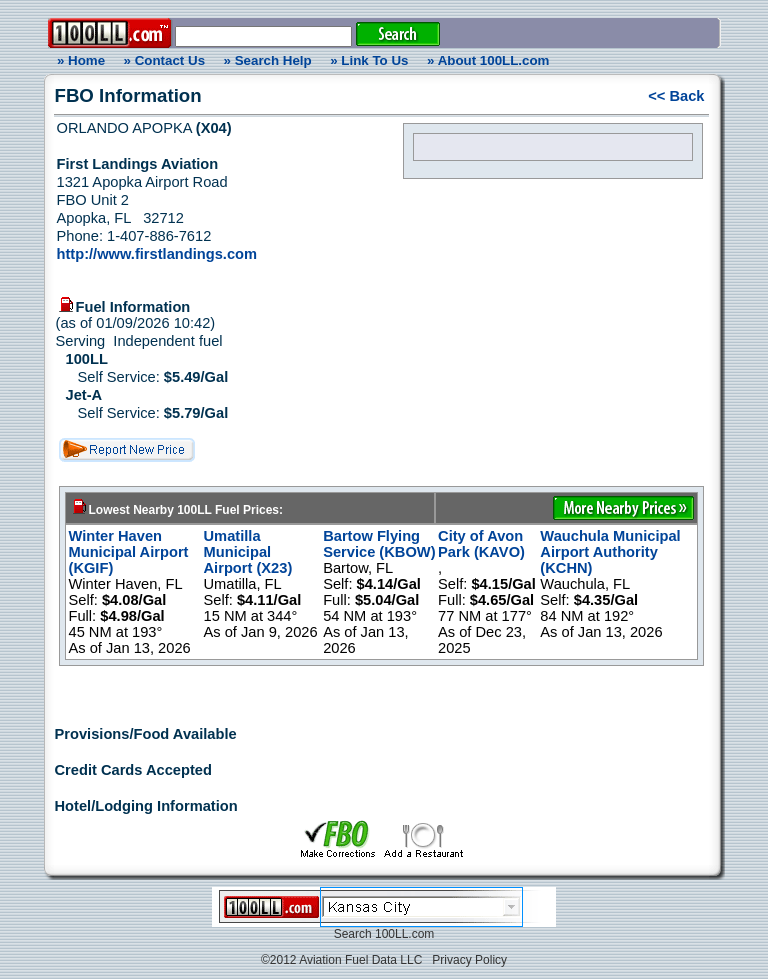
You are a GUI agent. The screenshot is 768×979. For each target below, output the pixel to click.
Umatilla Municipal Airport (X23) (248, 552)
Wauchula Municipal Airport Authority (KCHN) (610, 552)
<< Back (676, 96)
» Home (78, 60)
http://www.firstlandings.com (157, 254)
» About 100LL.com (488, 60)
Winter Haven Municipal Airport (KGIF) (129, 552)
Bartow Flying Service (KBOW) (379, 544)
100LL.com (404, 934)
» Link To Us (369, 60)
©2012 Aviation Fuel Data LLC (341, 960)
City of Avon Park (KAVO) (481, 544)
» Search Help (268, 60)
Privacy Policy (469, 960)
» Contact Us (164, 60)
